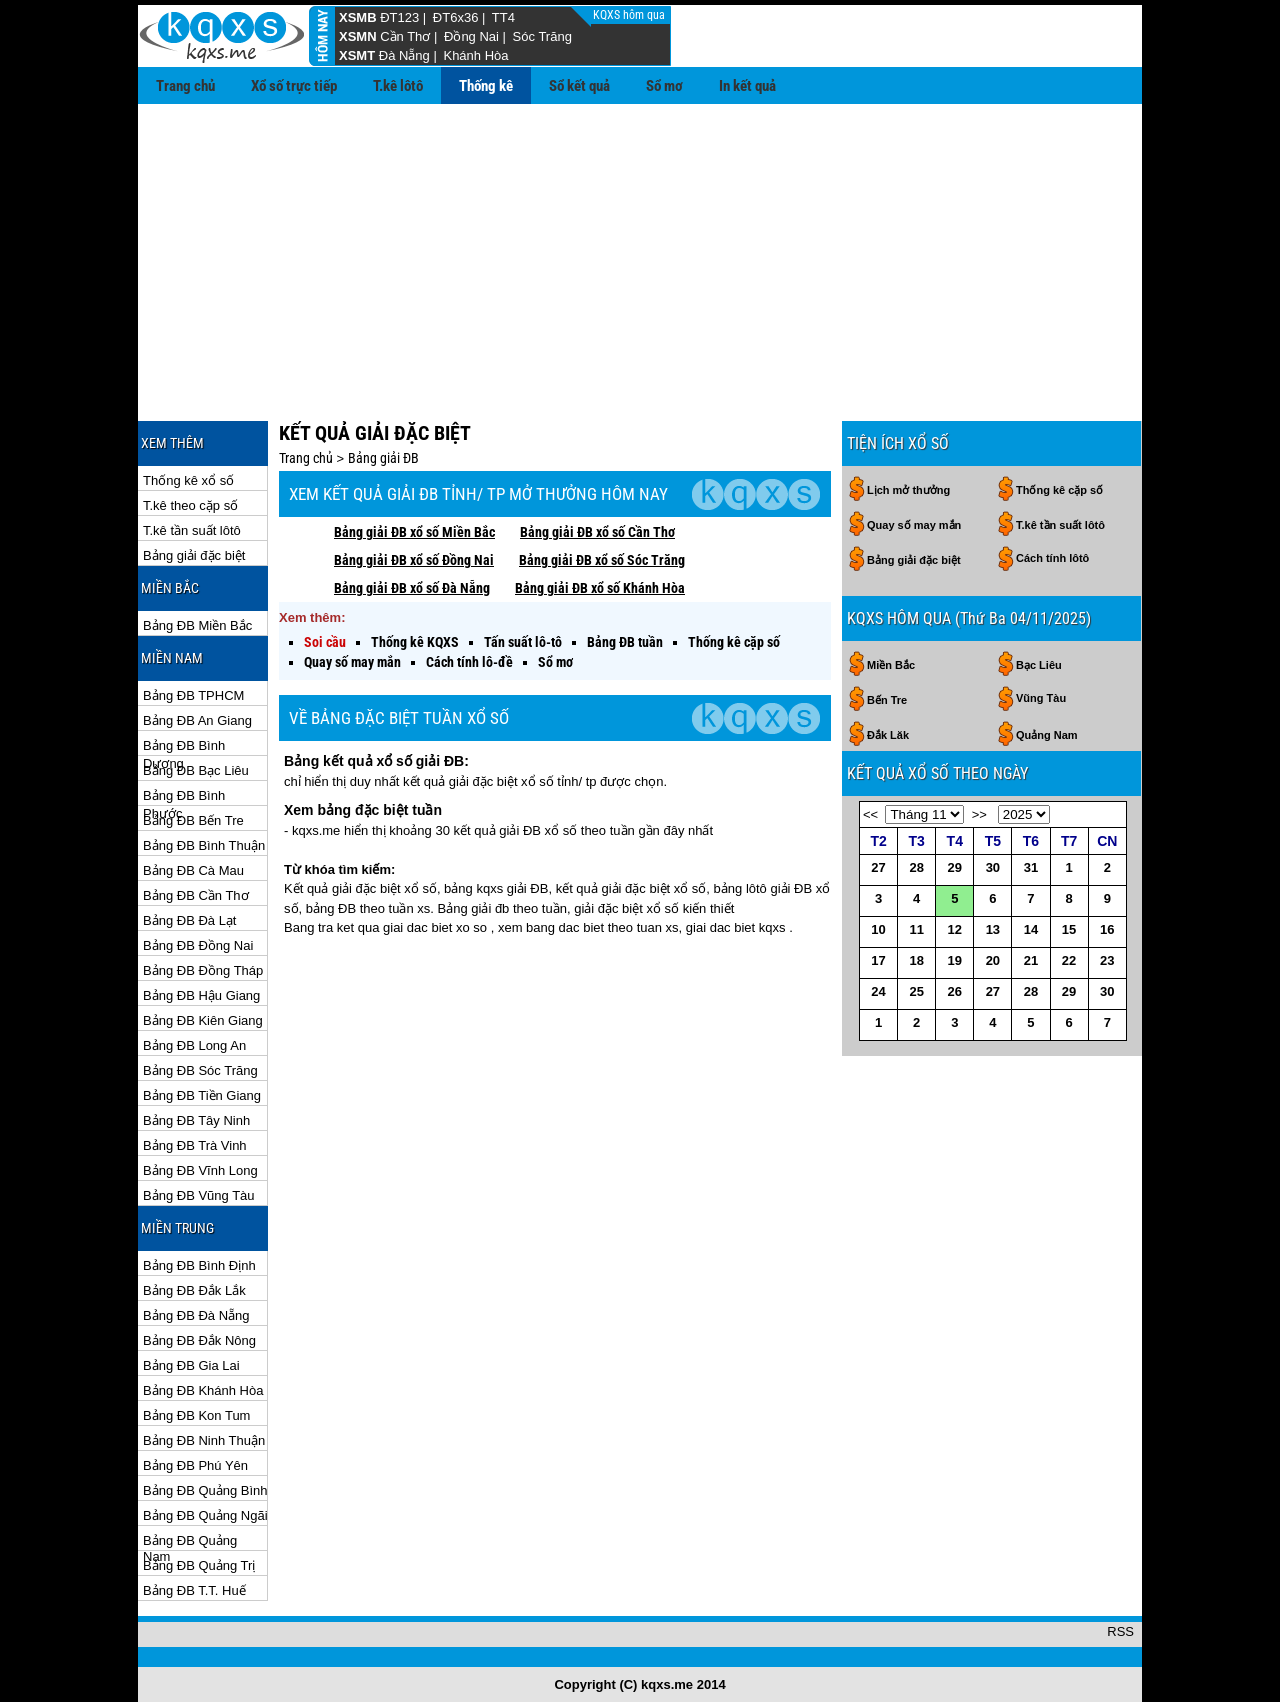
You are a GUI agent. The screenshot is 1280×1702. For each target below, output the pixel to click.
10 (878, 929)
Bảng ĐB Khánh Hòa (203, 1390)
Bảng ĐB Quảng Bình (205, 1490)
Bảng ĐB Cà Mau (193, 870)
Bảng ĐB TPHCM (193, 695)
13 (993, 929)
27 (878, 867)
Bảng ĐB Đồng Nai (198, 945)
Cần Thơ (405, 36)
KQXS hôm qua (630, 15)
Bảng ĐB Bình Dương (184, 746)
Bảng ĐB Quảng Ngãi (205, 1515)
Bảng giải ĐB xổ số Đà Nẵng (412, 588)
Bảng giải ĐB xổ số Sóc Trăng (602, 560)
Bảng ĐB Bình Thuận (204, 845)
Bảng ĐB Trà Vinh (195, 1145)
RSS (1120, 1631)
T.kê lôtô (398, 86)
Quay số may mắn (352, 662)
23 (1107, 960)
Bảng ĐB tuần (625, 642)
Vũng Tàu (1041, 698)
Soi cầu (325, 642)
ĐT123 (399, 17)
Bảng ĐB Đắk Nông (199, 1340)
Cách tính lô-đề (469, 662)
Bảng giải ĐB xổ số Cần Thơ (597, 532)
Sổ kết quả (579, 86)
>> (979, 814)
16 (1107, 929)
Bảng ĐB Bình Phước (184, 796)
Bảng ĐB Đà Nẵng (196, 1315)
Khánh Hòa (475, 55)
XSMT (357, 55)
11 (916, 929)
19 (955, 960)
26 (955, 991)
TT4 (503, 17)
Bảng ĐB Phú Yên (195, 1465)
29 (955, 867)
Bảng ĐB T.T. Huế (194, 1590)
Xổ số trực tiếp (294, 86)
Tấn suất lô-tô (523, 642)
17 (878, 960)
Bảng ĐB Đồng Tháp (203, 970)
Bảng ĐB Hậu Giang (201, 995)
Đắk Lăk (888, 735)
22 (1069, 960)
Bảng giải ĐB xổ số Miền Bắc (414, 532)
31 (1031, 867)
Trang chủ (185, 86)
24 (878, 991)
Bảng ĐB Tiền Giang (202, 1095)
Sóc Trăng (542, 36)
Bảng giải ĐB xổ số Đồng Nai (414, 560)
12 (955, 929)
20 (993, 960)
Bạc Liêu (1039, 665)
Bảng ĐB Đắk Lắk (194, 1290)
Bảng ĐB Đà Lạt (190, 920)
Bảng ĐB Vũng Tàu (199, 1195)
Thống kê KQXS (415, 642)
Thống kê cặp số (734, 642)
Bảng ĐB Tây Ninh (196, 1120)
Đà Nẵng (404, 55)
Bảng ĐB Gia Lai (191, 1365)
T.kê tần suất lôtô (192, 530)
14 (1031, 929)
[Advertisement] (640, 254)
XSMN (358, 36)
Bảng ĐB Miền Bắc (197, 625)
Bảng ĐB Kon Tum (196, 1415)
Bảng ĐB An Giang (197, 720)
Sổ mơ (664, 86)
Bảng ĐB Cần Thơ (196, 895)
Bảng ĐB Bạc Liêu (196, 770)
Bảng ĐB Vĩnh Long (200, 1170)
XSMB (358, 17)
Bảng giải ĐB (383, 458)
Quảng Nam (1047, 735)
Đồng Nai (471, 36)
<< (870, 814)
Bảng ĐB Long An (194, 1045)
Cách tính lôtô (1052, 558)
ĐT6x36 (456, 17)
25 (916, 991)
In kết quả (747, 86)
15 (1069, 929)
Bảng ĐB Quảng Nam (190, 1541)
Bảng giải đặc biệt (194, 555)
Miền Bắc (891, 665)
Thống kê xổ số (188, 480)
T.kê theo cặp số (190, 505)
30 (993, 867)
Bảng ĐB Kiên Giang (203, 1020)
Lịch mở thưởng (908, 490)
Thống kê (486, 86)
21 (1031, 960)
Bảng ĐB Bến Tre (193, 820)
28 (916, 867)
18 (916, 960)
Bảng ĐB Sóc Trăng (200, 1070)
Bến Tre (887, 700)
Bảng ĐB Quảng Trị (199, 1565)
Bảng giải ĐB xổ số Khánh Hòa (600, 588)
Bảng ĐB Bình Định (199, 1265)
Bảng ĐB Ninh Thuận (204, 1440)
